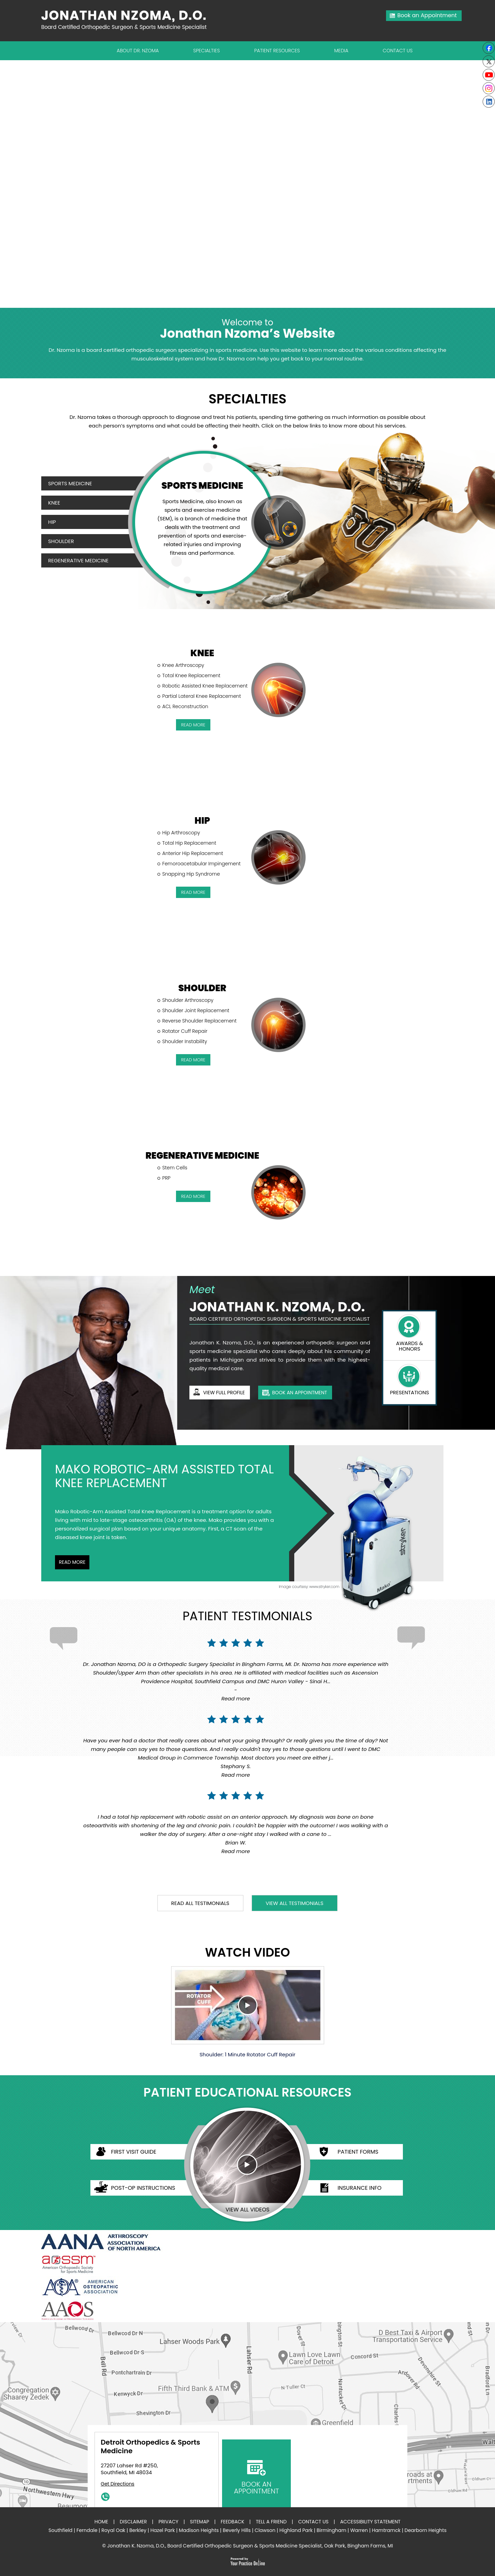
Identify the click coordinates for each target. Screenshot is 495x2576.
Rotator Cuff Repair (184, 1031)
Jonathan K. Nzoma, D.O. (277, 1307)
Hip (52, 522)
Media (341, 50)
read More (193, 725)
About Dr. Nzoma (138, 50)
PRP (166, 1178)
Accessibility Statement (370, 2521)
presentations (409, 1392)
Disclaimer (133, 2521)
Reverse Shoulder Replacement (199, 1020)
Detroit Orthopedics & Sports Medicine (150, 2446)
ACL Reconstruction (185, 706)
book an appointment (299, 1392)
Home (101, 2521)
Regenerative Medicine (78, 560)
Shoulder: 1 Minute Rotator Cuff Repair (247, 2012)
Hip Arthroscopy (181, 832)
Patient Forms (358, 2152)
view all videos (248, 2210)
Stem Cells (174, 1167)
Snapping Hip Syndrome (191, 873)
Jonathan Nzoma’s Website (247, 329)
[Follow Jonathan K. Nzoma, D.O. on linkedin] (489, 102)
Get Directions (117, 2483)
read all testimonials (200, 1903)
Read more (235, 1698)
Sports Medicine (70, 483)
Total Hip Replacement (189, 843)
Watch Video (247, 1953)
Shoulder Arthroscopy (187, 1000)
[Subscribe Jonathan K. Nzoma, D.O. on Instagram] (489, 88)
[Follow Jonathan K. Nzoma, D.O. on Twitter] (489, 61)
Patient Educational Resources (247, 2093)
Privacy (168, 2521)
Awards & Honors (409, 1346)
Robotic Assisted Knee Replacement (205, 685)
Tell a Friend (271, 2521)
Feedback (232, 2521)
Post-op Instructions (143, 2188)
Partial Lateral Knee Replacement (201, 696)
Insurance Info (360, 2188)
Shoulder (61, 541)
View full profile (224, 1392)
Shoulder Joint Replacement (195, 1010)
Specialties (206, 50)
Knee (54, 502)
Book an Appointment (427, 15)
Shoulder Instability (184, 1041)
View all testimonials (294, 1903)
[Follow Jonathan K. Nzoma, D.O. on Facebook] (489, 48)
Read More (72, 1562)
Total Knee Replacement (191, 675)
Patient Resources (277, 50)
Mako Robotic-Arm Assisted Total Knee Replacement (164, 1476)
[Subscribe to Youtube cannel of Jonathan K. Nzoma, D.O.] (489, 75)
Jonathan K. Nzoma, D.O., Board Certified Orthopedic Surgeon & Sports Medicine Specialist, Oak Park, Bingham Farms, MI (250, 2545)
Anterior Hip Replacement (192, 853)
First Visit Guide (133, 2152)
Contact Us (397, 50)
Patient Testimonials (247, 1616)
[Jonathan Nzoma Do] (127, 20)
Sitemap (199, 2521)
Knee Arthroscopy (183, 665)
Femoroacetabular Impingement (201, 863)
